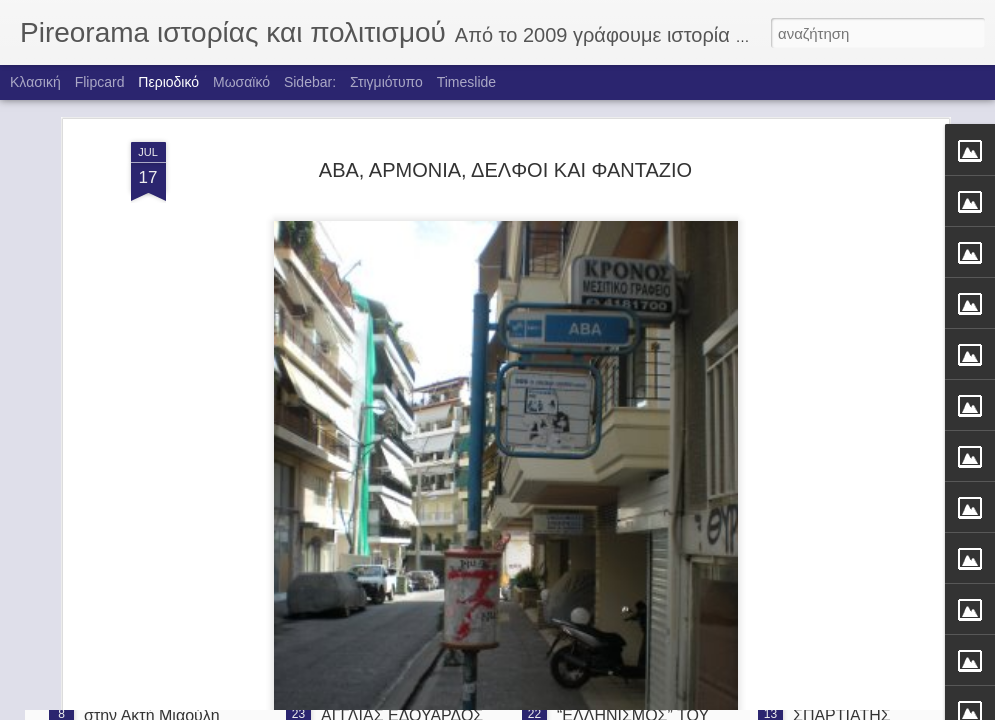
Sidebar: (310, 82)
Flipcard (100, 82)
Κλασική (35, 82)
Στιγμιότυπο (386, 82)
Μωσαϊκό (241, 82)
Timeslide (466, 82)
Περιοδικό (168, 82)
